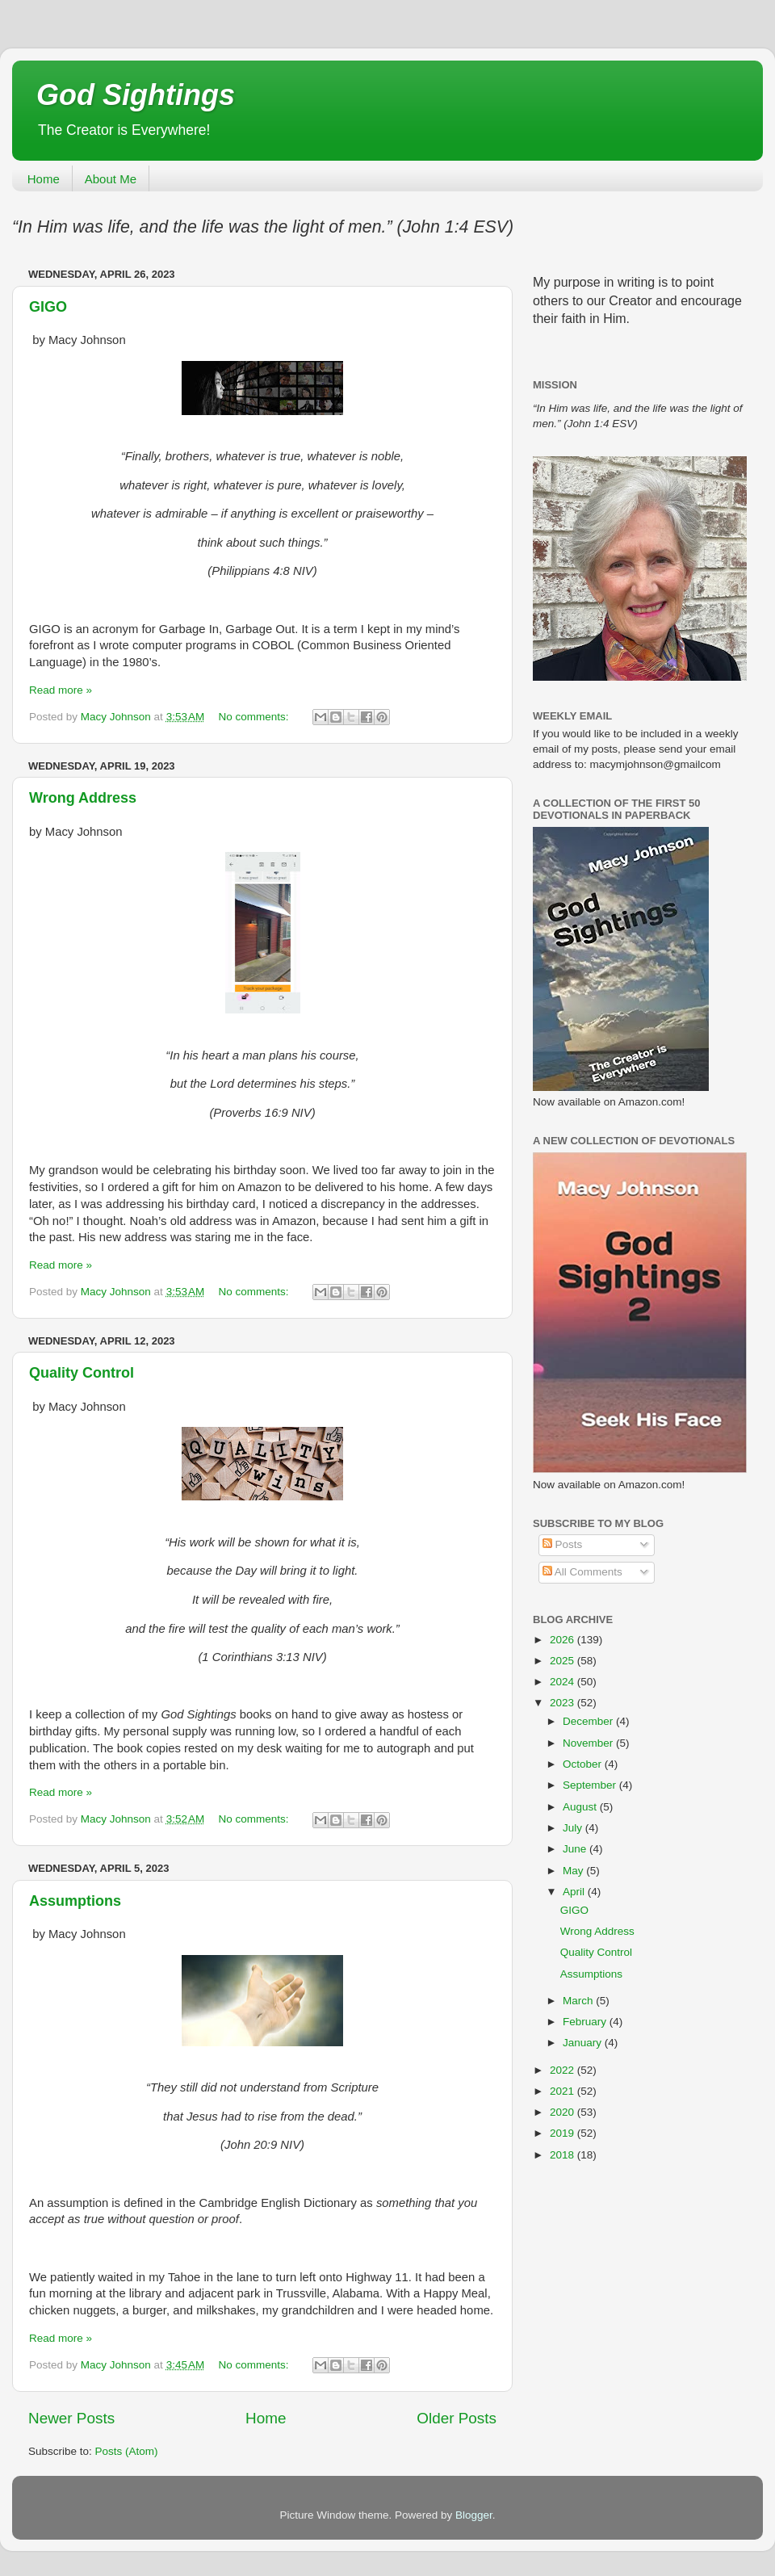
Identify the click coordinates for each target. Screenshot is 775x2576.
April (575, 1892)
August (581, 1807)
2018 (563, 2155)
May (574, 1871)
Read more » (60, 690)
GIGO (48, 307)
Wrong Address (82, 798)
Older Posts (456, 2418)
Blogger (473, 2515)
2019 (563, 2133)
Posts (562, 1544)
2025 (563, 1661)
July (574, 1828)
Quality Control (81, 1373)
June (576, 1849)
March (579, 2001)
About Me (110, 179)
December (589, 1721)
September (591, 1785)
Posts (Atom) (126, 2451)
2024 (563, 1682)
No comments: (255, 717)
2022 (563, 2070)
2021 (563, 2091)
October (584, 1764)
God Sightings (135, 94)
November (589, 1743)
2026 (563, 1640)
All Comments (582, 1572)
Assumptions (75, 1901)
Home (43, 179)
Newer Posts (71, 2418)
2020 (563, 2112)
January (584, 2043)
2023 (563, 1703)
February (586, 2022)
